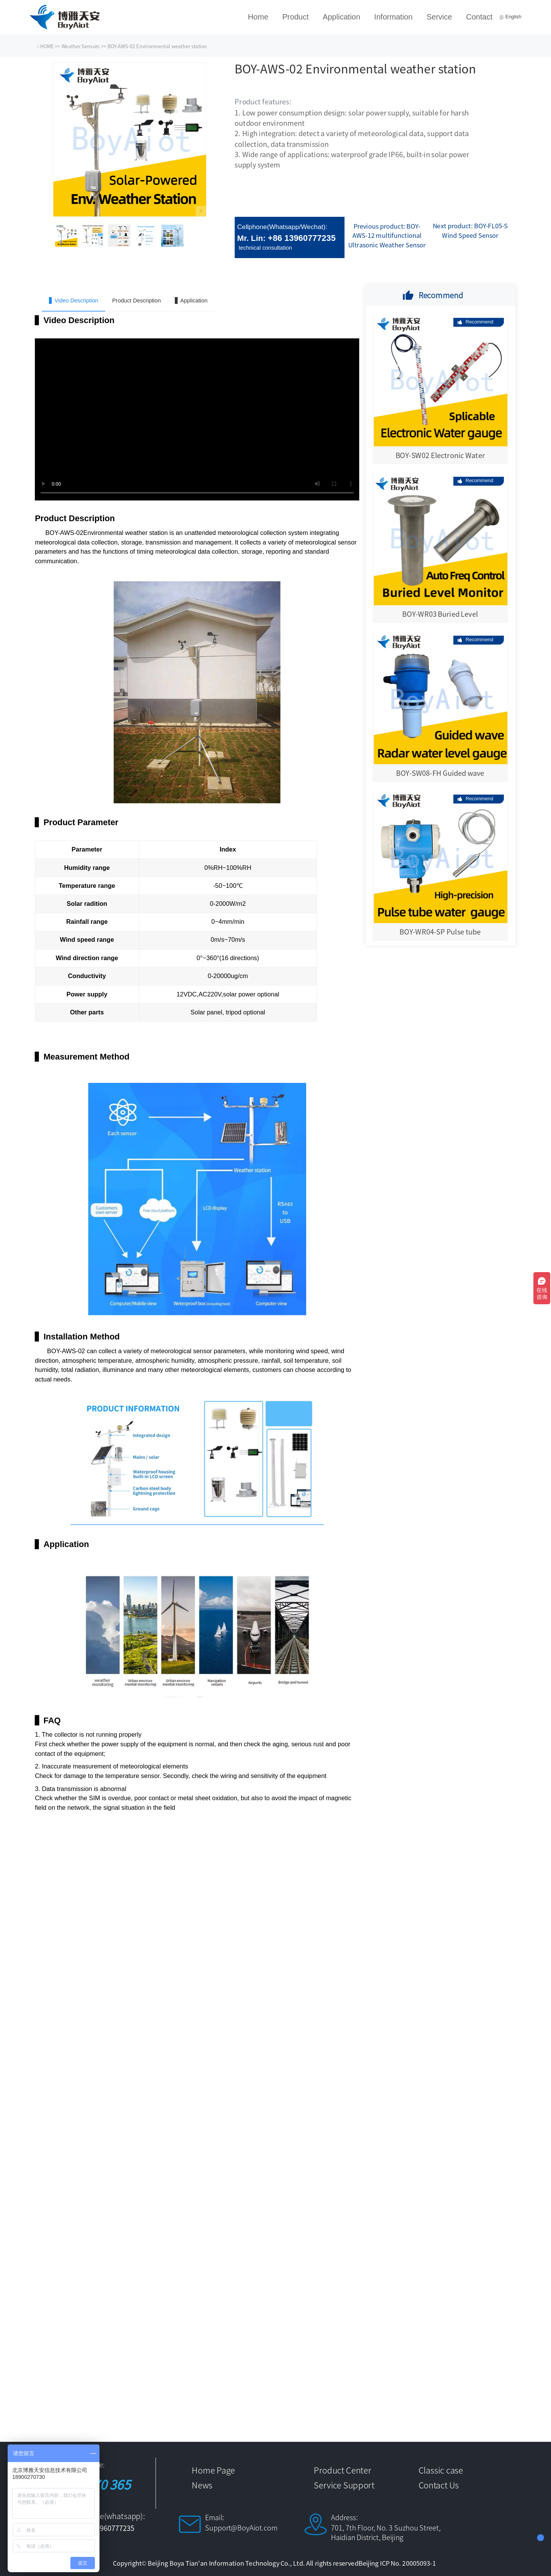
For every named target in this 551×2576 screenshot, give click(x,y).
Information (393, 17)
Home (258, 17)
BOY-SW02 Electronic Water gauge (440, 460)
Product (295, 17)
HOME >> (51, 45)
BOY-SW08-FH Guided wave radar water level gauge (440, 778)
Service (439, 17)
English (510, 17)
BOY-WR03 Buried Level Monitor (440, 619)
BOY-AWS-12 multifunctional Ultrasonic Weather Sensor (387, 235)
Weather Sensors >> (85, 45)
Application (341, 17)
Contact (479, 17)
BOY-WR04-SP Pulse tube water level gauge (439, 936)
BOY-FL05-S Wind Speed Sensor (475, 230)
